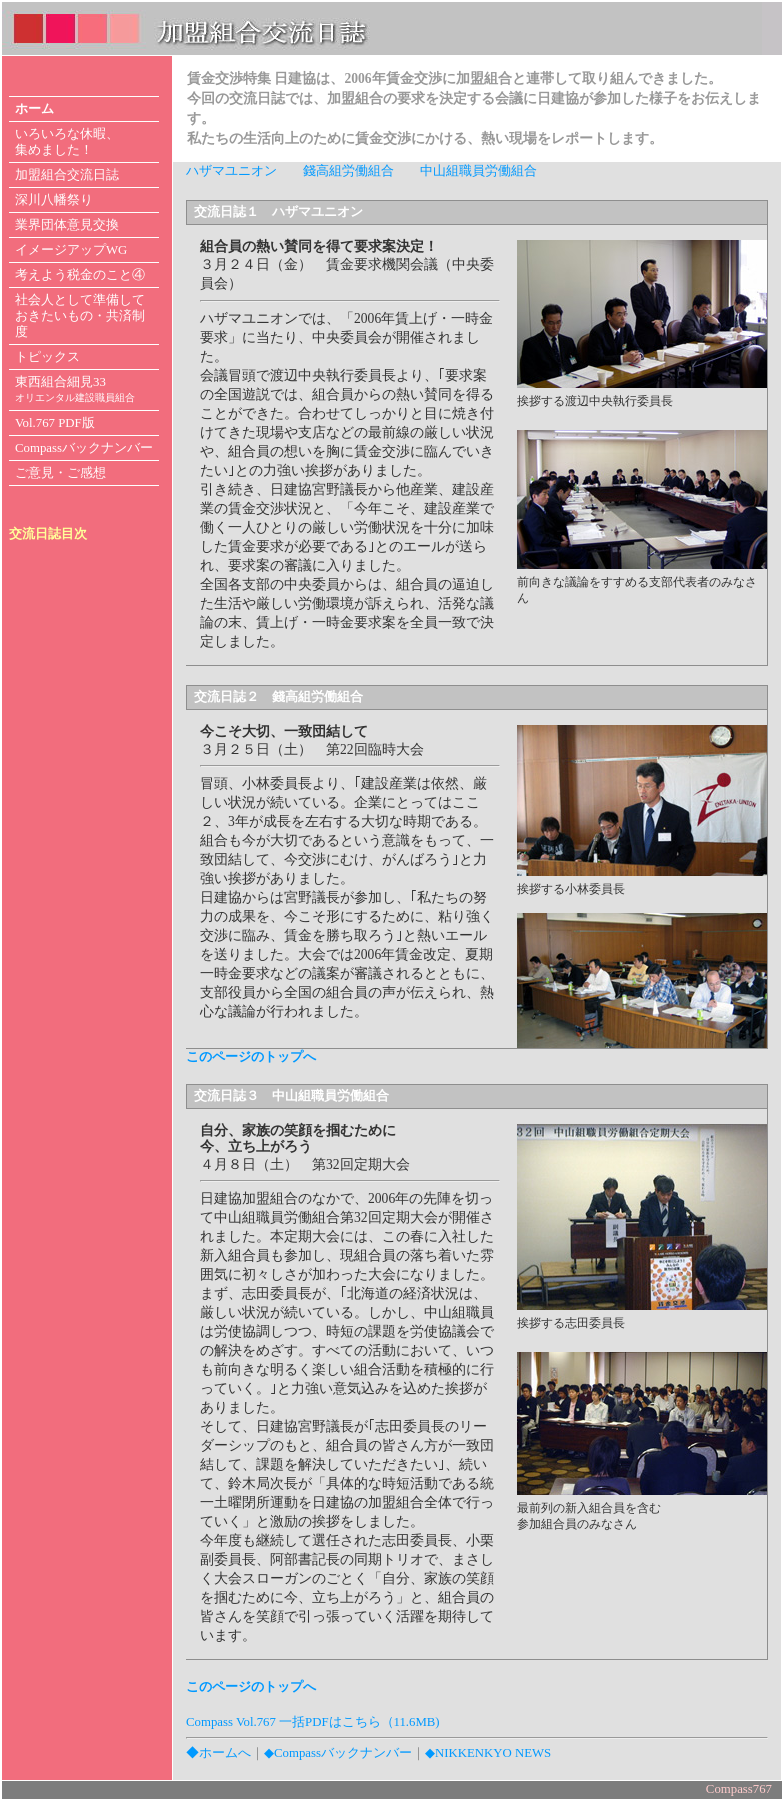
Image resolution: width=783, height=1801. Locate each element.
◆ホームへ (218, 1753)
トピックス (47, 357)
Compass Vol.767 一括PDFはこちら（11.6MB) (313, 1722)
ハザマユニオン (231, 171)
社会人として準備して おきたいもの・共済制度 (80, 316)
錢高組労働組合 (348, 171)
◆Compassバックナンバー (338, 1753)
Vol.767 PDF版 (55, 423)
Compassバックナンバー (84, 448)
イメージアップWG (71, 250)
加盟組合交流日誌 (67, 175)
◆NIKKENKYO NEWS (488, 1753)
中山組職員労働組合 (478, 171)
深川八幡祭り (54, 200)
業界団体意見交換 (67, 225)
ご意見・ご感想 (60, 473)
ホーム (34, 109)
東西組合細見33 (75, 389)
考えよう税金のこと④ (80, 275)
